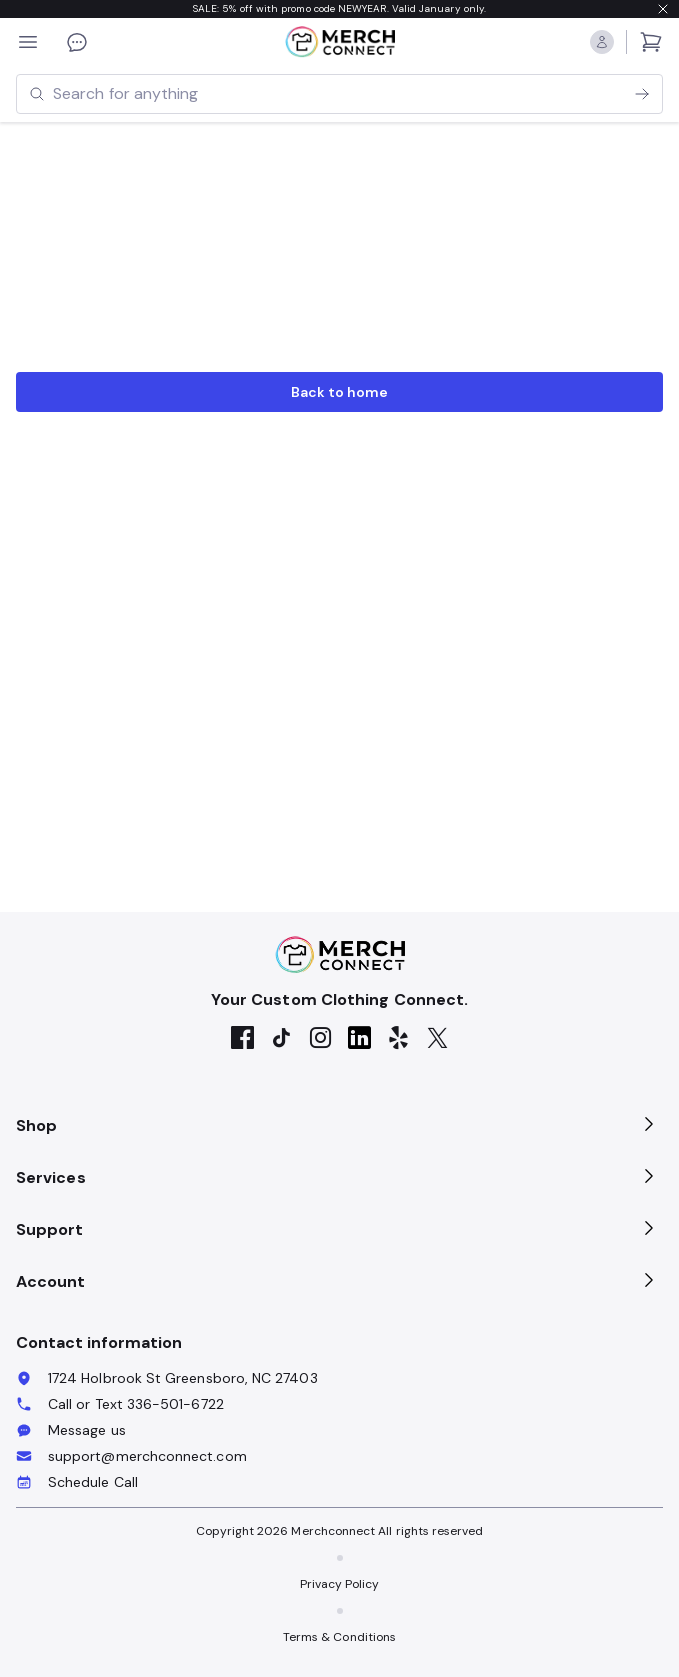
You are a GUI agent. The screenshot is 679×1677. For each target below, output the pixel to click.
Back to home (340, 392)
